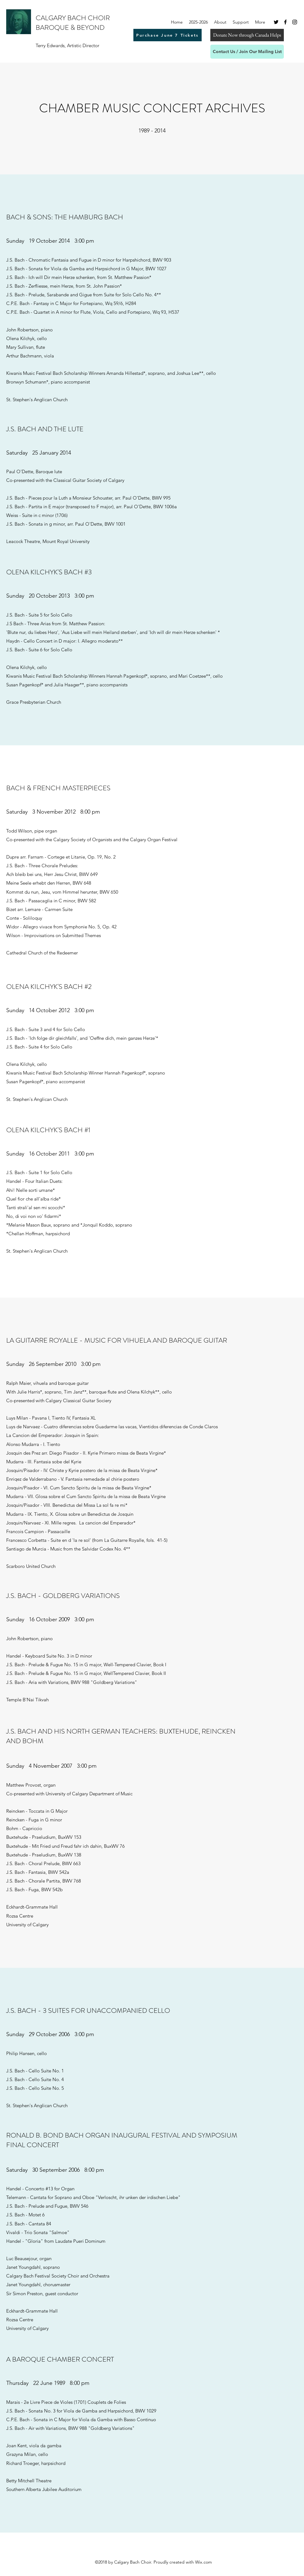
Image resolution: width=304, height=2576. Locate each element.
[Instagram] (295, 22)
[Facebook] (285, 22)
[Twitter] (276, 22)
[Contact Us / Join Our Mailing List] (247, 52)
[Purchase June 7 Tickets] (167, 35)
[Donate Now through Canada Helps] (247, 35)
